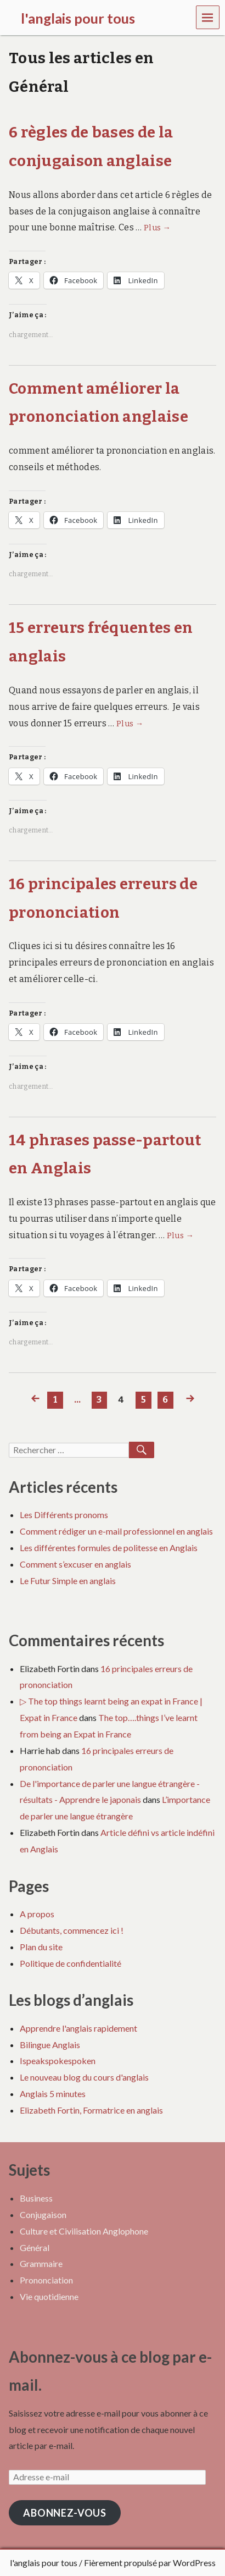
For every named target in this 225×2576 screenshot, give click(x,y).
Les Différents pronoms (64, 1514)
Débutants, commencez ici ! (71, 1930)
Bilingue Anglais (50, 2044)
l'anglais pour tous (43, 2562)
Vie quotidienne (49, 2296)
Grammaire (41, 2263)
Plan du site (41, 1946)
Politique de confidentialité (70, 1963)
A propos (37, 1913)
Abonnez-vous (64, 2513)
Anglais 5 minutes (53, 2093)
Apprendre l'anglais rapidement (78, 2028)
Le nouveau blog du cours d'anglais (84, 2077)
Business (36, 2198)
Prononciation (46, 2280)
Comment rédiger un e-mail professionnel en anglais (116, 1531)
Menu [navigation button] (208, 16)
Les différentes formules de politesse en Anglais (109, 1547)
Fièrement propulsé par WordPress (150, 2562)
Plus (157, 228)
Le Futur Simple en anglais (68, 1580)
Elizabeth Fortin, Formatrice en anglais (91, 2110)
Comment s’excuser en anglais (75, 1564)
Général (34, 2247)
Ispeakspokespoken (57, 2060)
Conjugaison (43, 2214)
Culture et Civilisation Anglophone (84, 2231)
